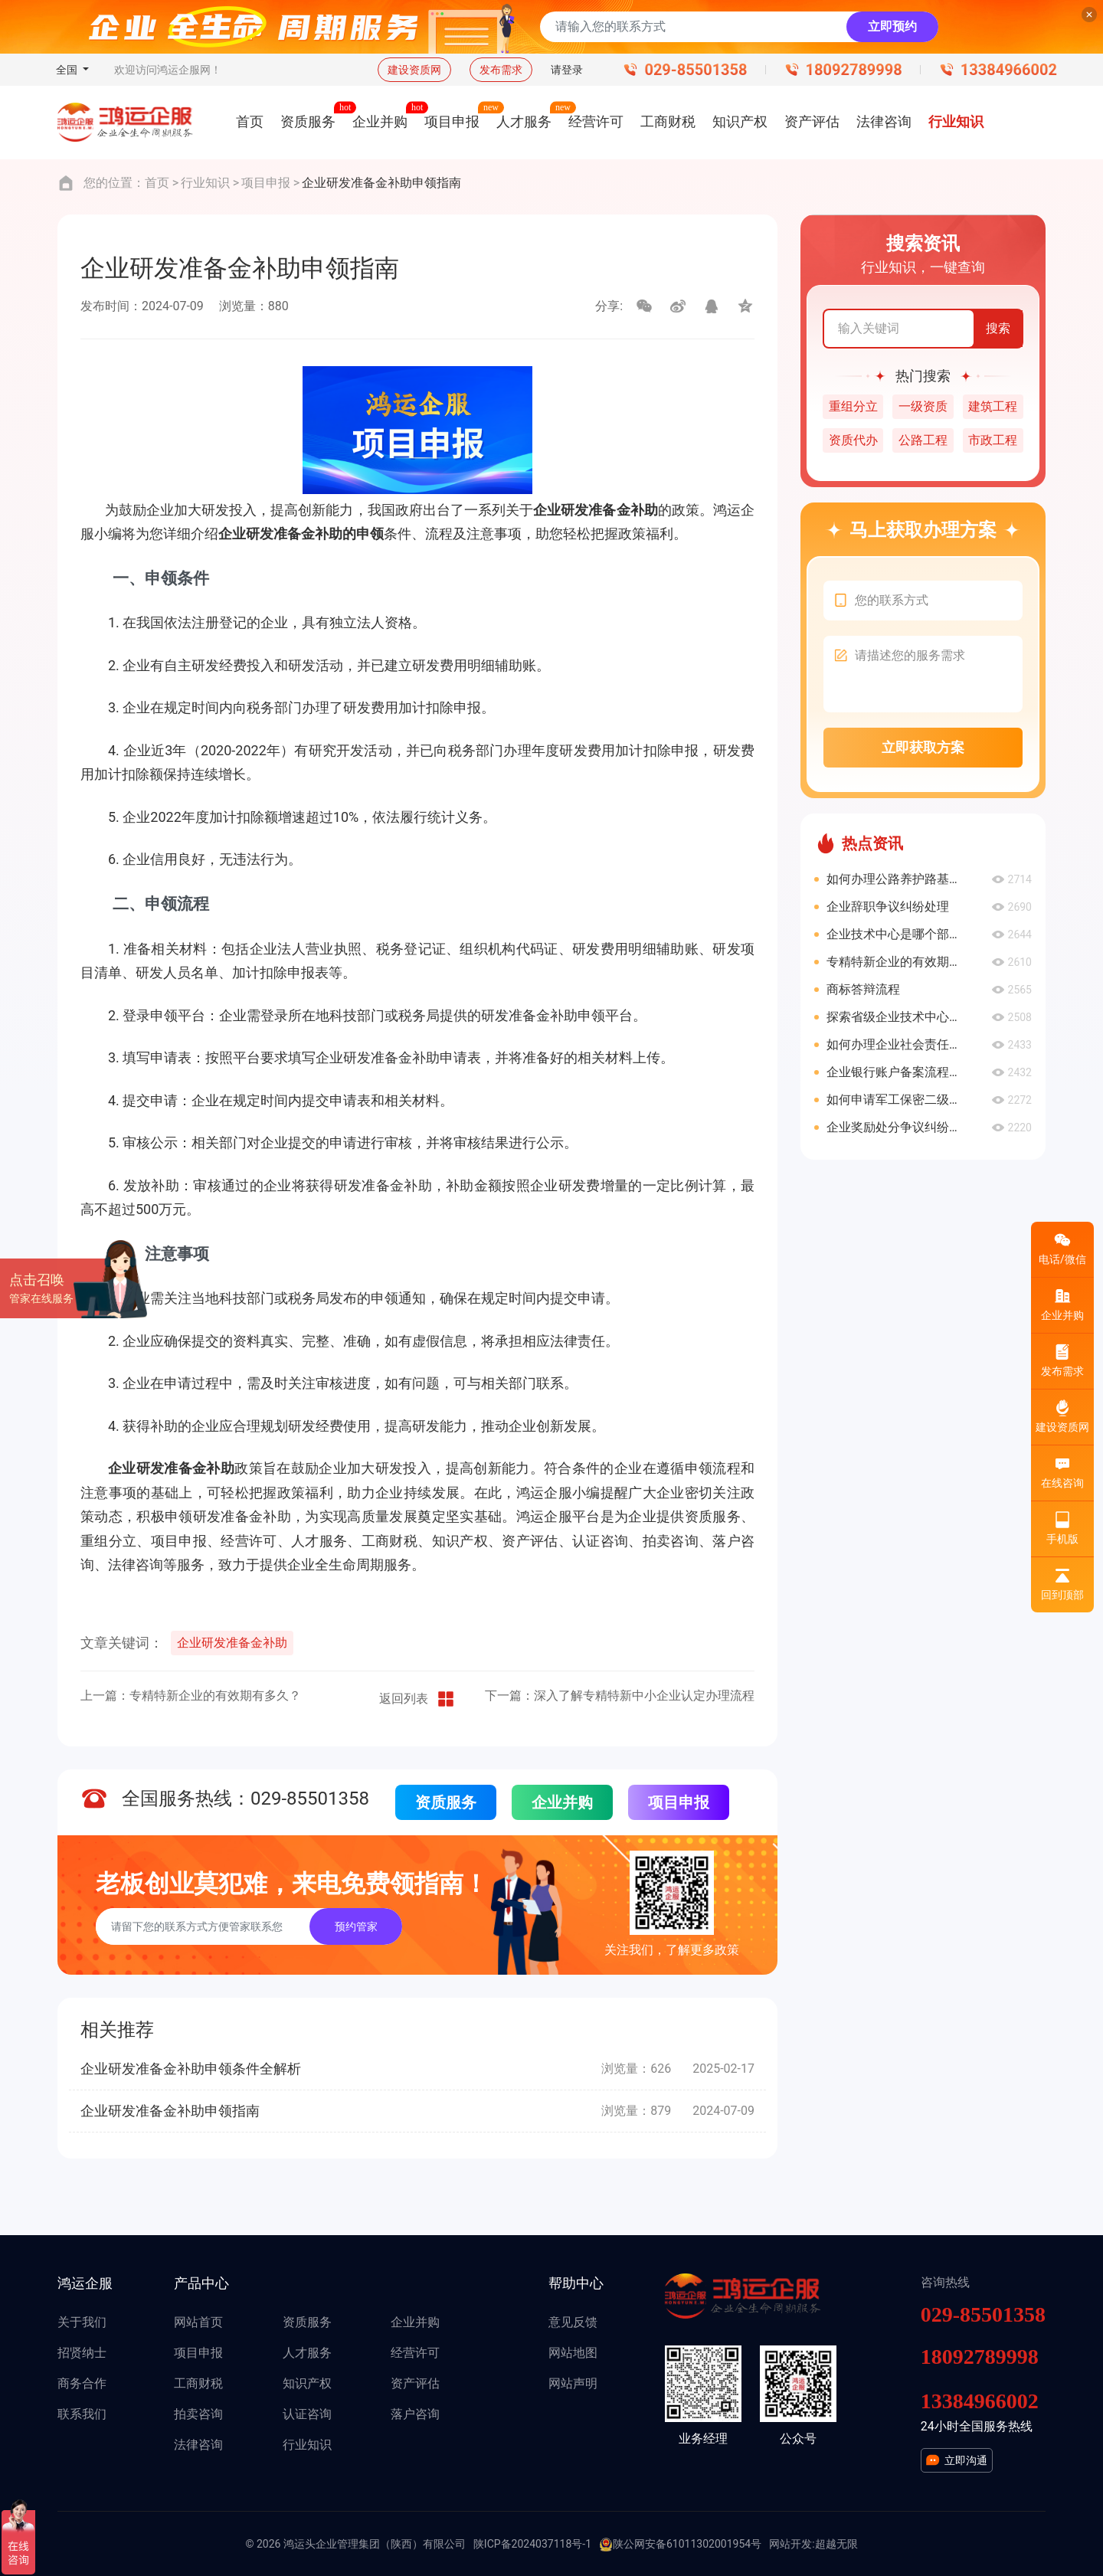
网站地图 (572, 2352)
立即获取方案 (923, 747)
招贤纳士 (81, 2352)
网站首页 (198, 2322)
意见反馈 (572, 2322)
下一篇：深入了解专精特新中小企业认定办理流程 (619, 1695)
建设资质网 (414, 70)
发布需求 (500, 70)
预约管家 (356, 1926)
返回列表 (417, 1699)
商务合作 (81, 2383)
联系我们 (81, 2414)
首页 (157, 182)
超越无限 (836, 2544)
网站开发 (790, 2544)
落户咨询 (415, 2414)
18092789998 (854, 70)
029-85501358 (695, 70)
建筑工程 (992, 406)
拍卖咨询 (198, 2414)
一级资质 (923, 406)
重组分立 (853, 406)
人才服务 (307, 2352)
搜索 (998, 328)
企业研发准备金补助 (232, 1642)
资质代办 (853, 440)
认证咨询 (307, 2414)
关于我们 (81, 2322)
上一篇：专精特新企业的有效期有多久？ (190, 1695)
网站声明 (572, 2383)
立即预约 (892, 26)
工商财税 (198, 2383)
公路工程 (923, 440)
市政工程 (992, 440)
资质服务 (445, 1802)
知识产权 (307, 2383)
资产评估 (415, 2383)
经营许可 (415, 2352)
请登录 (567, 70)
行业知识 (205, 182)
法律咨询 (198, 2444)
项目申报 (265, 182)
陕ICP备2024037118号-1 (532, 2544)
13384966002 (1009, 70)
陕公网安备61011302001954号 (680, 2544)
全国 (68, 70)
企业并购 (562, 1802)
